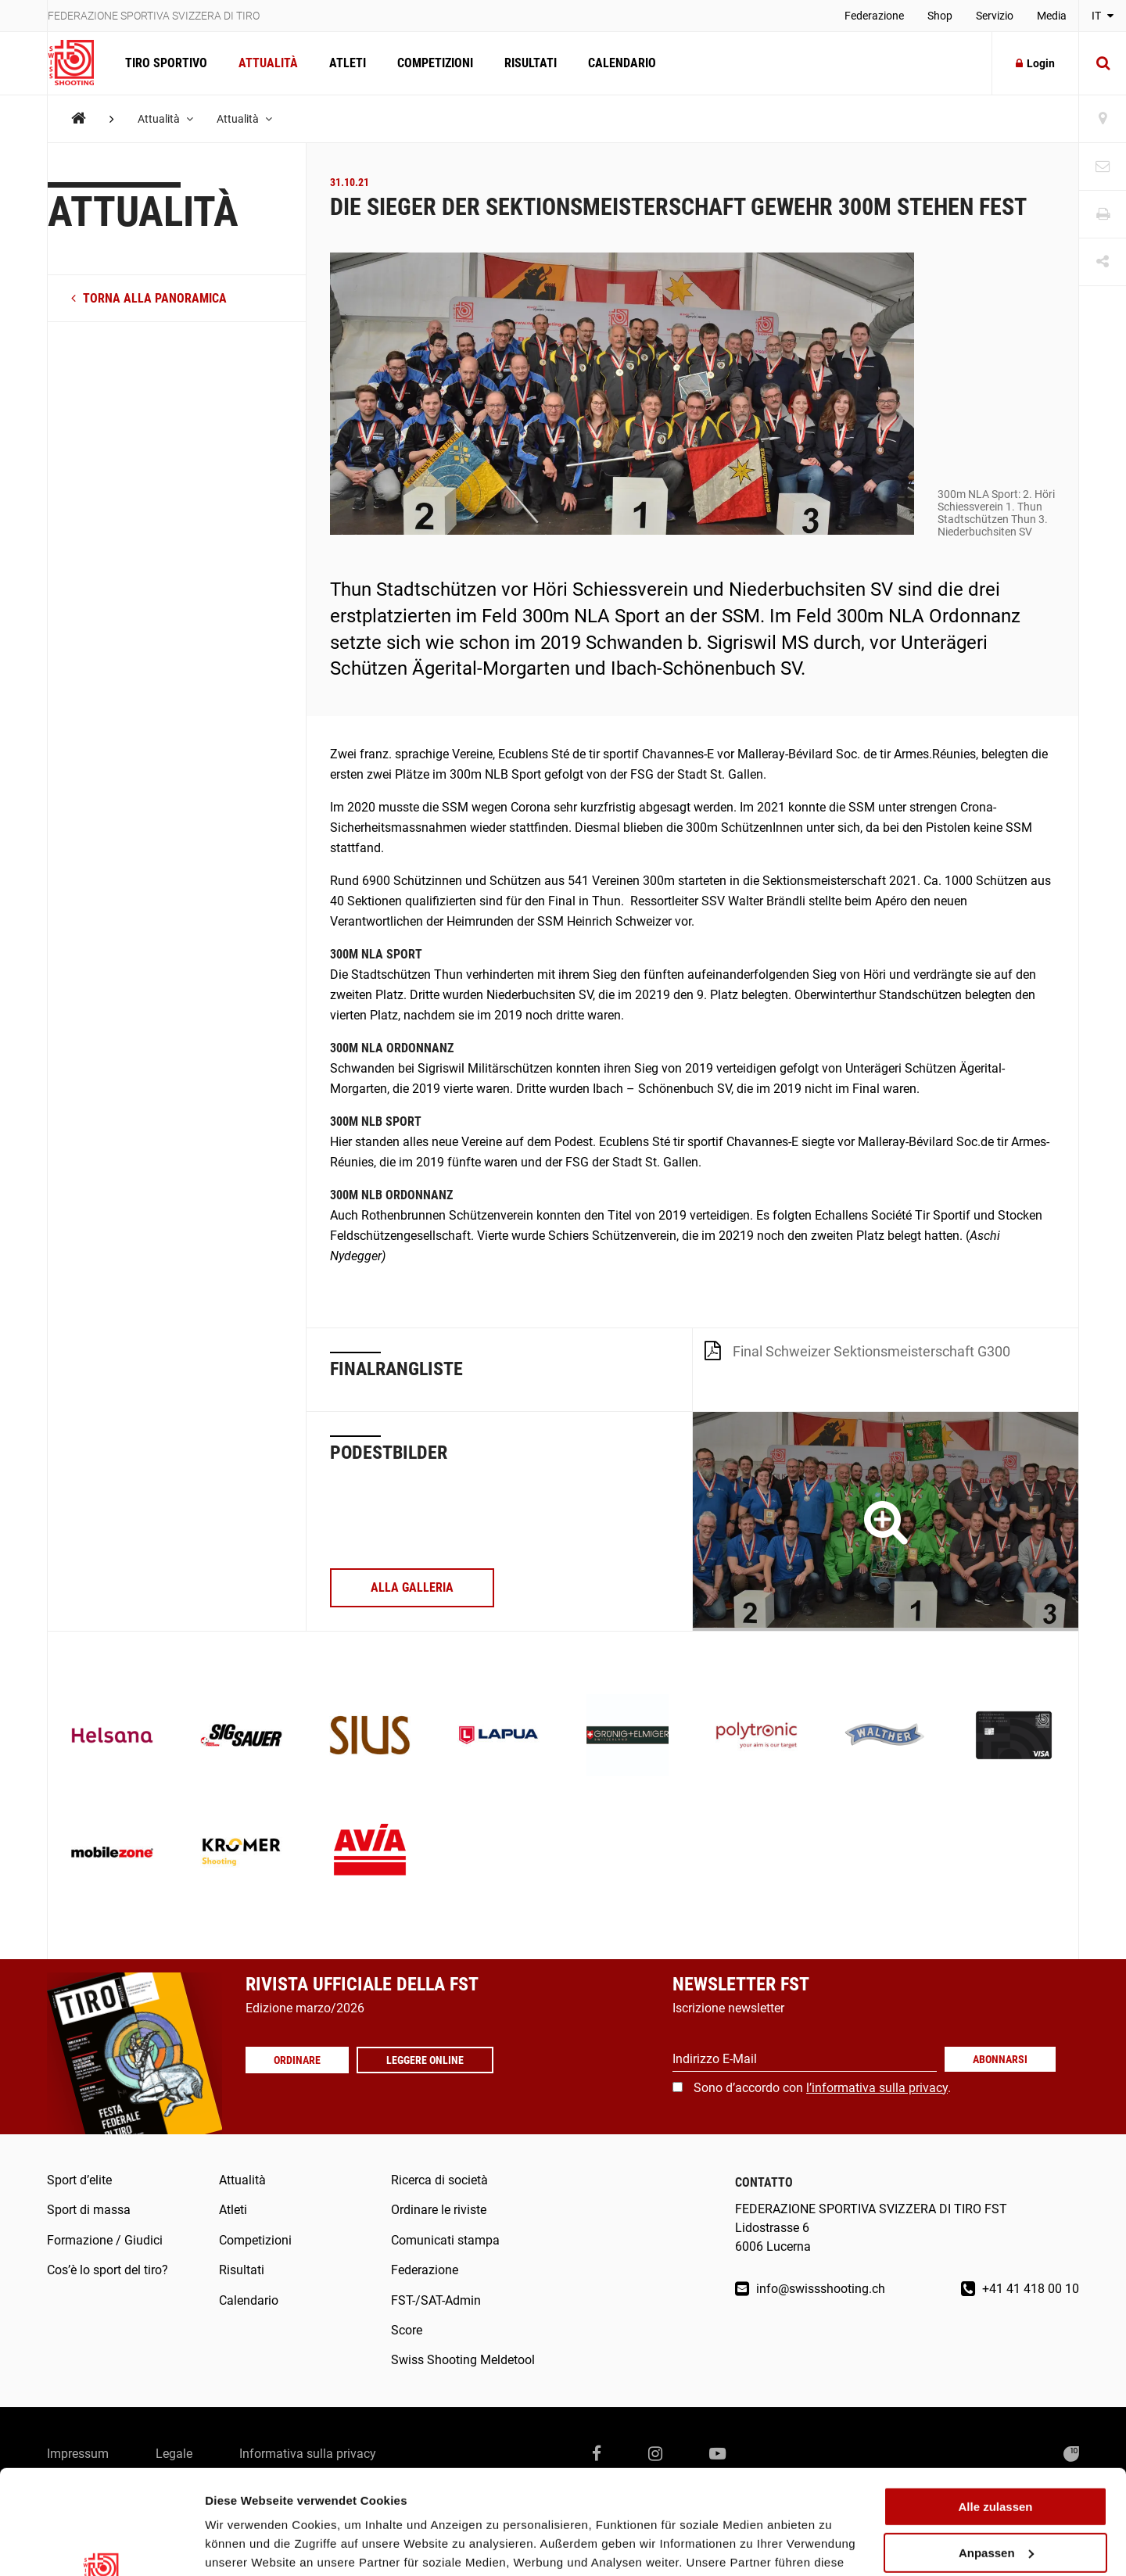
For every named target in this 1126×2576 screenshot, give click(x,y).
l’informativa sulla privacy (877, 2087)
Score (406, 2330)
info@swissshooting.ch (810, 2288)
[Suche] (1102, 63)
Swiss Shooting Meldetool (463, 2359)
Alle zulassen (995, 2409)
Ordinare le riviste (438, 2209)
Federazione (874, 15)
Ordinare (297, 2060)
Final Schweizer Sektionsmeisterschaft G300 (857, 1350)
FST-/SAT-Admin (436, 2300)
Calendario (622, 63)
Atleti (347, 63)
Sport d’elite (79, 2180)
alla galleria (412, 1587)
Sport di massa (89, 2209)
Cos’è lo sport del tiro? (107, 2270)
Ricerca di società (439, 2180)
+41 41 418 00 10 (1020, 2288)
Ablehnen (995, 2500)
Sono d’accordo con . (822, 2087)
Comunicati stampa (445, 2240)
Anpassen (996, 2455)
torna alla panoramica (149, 298)
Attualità (268, 63)
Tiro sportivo (166, 63)
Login (1035, 63)
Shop (939, 15)
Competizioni (435, 63)
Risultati (530, 63)
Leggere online (425, 2060)
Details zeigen (244, 2545)
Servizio (994, 15)
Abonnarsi (1000, 2059)
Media (1052, 15)
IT (1102, 15)
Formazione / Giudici (105, 2240)
